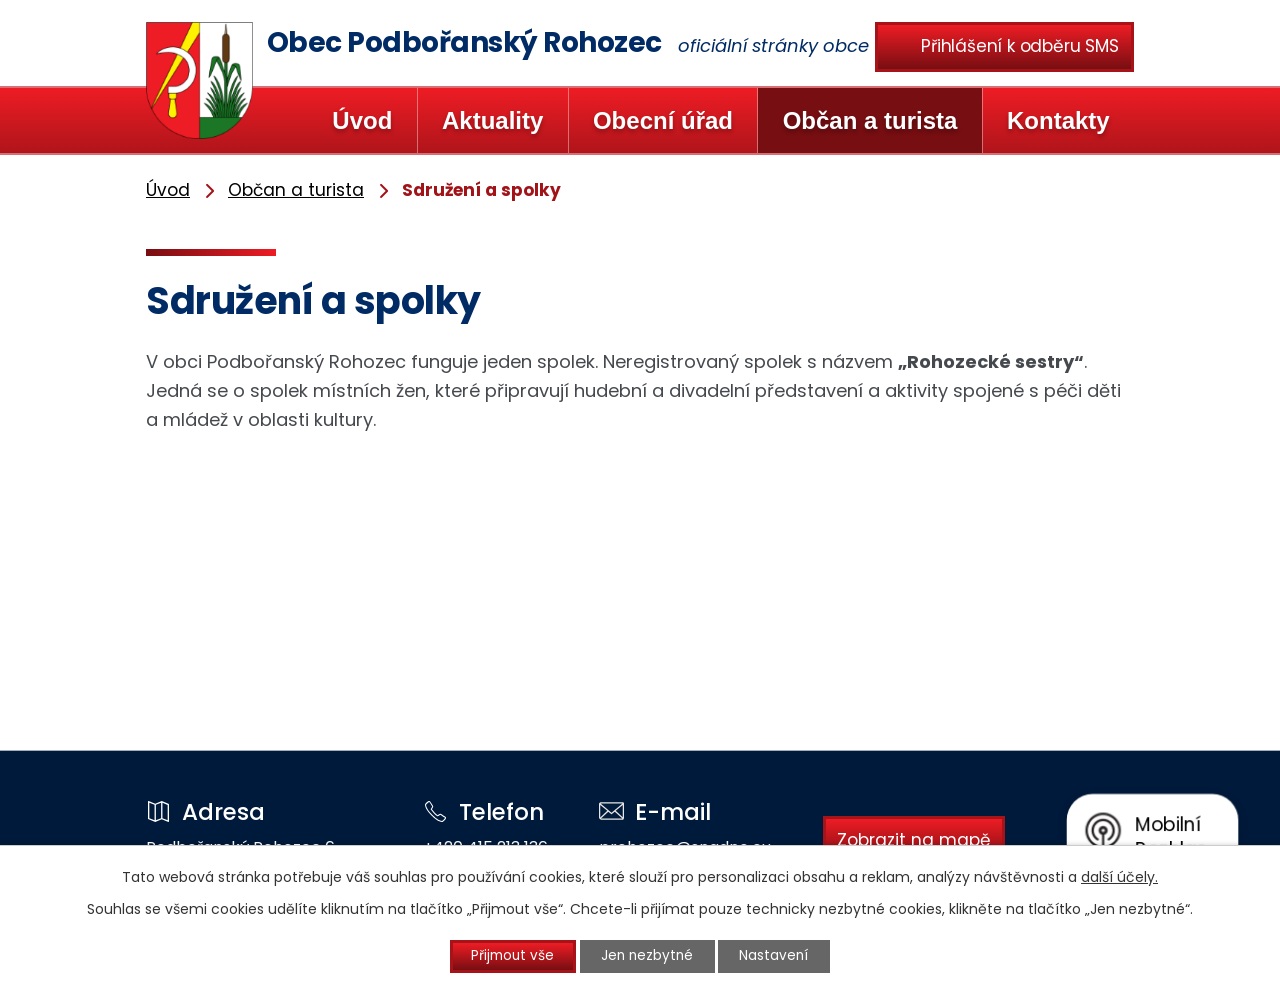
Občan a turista (870, 120)
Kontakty (1058, 120)
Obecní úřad (663, 120)
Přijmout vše (506, 956)
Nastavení (783, 956)
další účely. (1119, 876)
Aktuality (492, 120)
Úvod (362, 120)
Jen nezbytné (648, 956)
